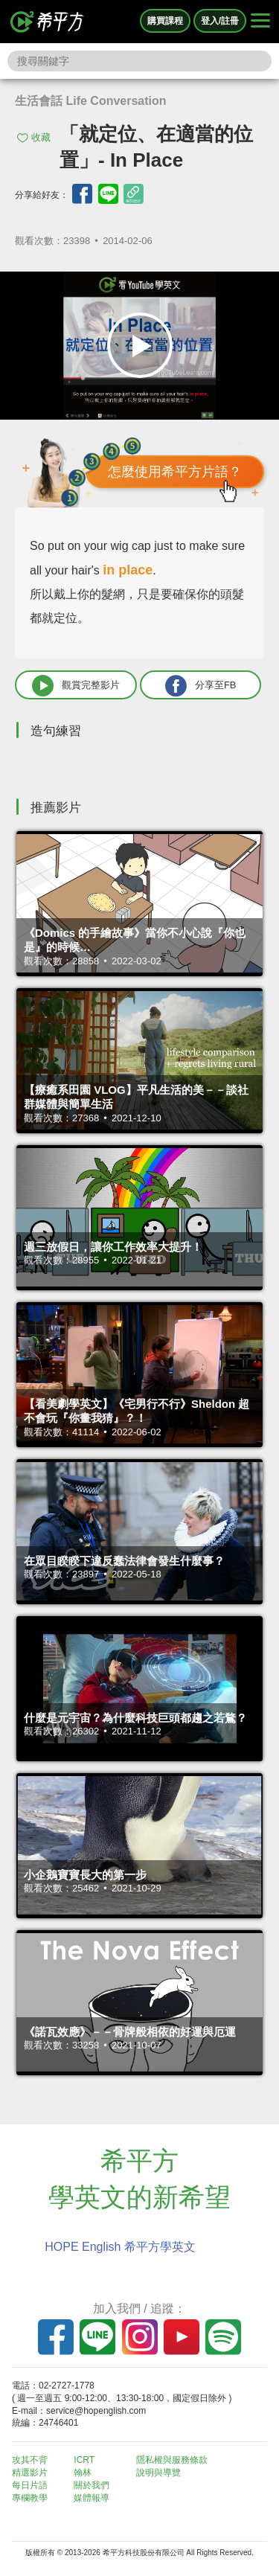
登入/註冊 (220, 21)
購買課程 (165, 21)
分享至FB (201, 685)
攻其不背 (30, 2460)
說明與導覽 (158, 2472)
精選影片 (30, 2472)
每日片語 (30, 2485)
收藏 (41, 137)
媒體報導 (91, 2498)
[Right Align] (260, 21)
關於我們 (91, 2485)
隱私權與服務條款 (172, 2460)
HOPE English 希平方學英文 (120, 2246)
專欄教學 (30, 2498)
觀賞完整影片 (76, 685)
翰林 (83, 2472)
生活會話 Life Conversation (91, 100)
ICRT (84, 2460)
